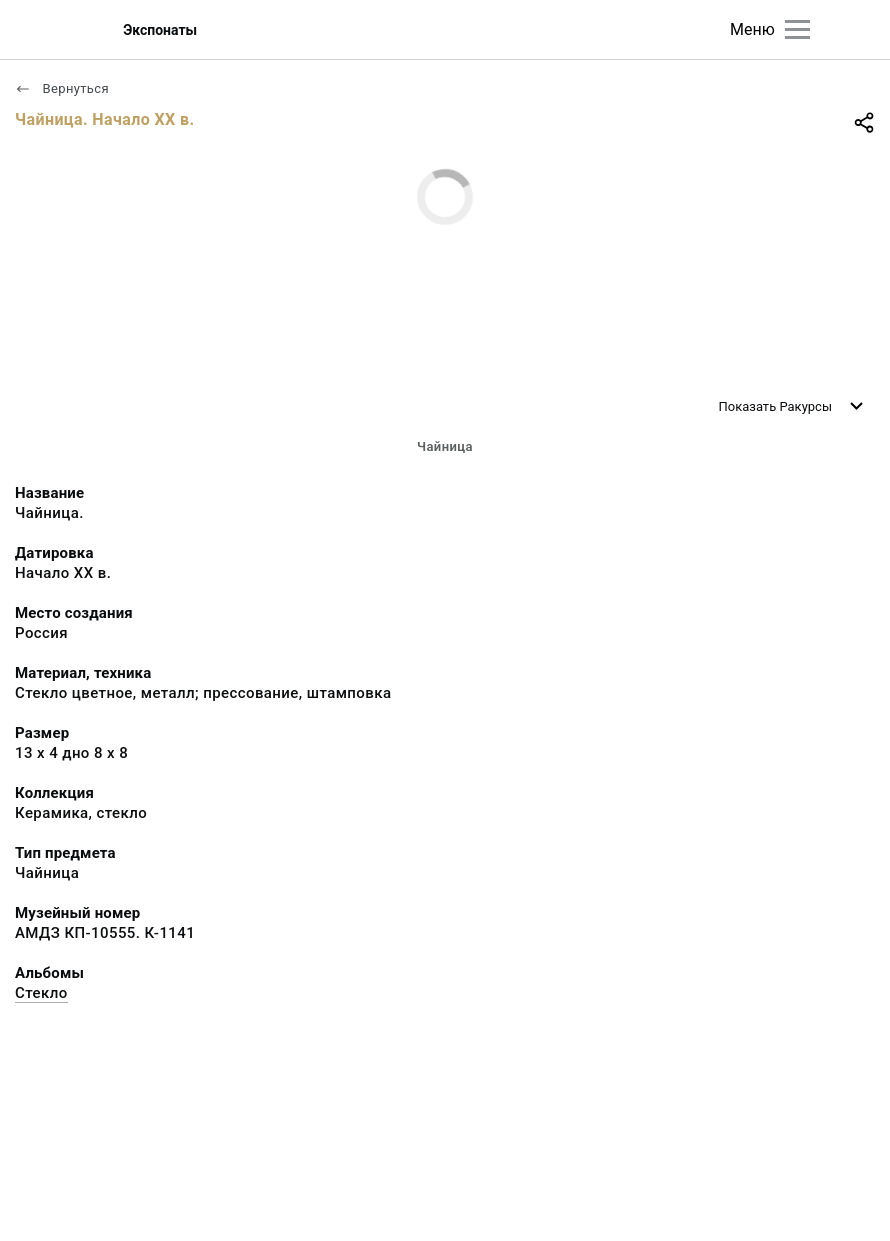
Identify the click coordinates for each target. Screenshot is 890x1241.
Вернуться (62, 88)
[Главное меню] (797, 29)
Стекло (41, 993)
